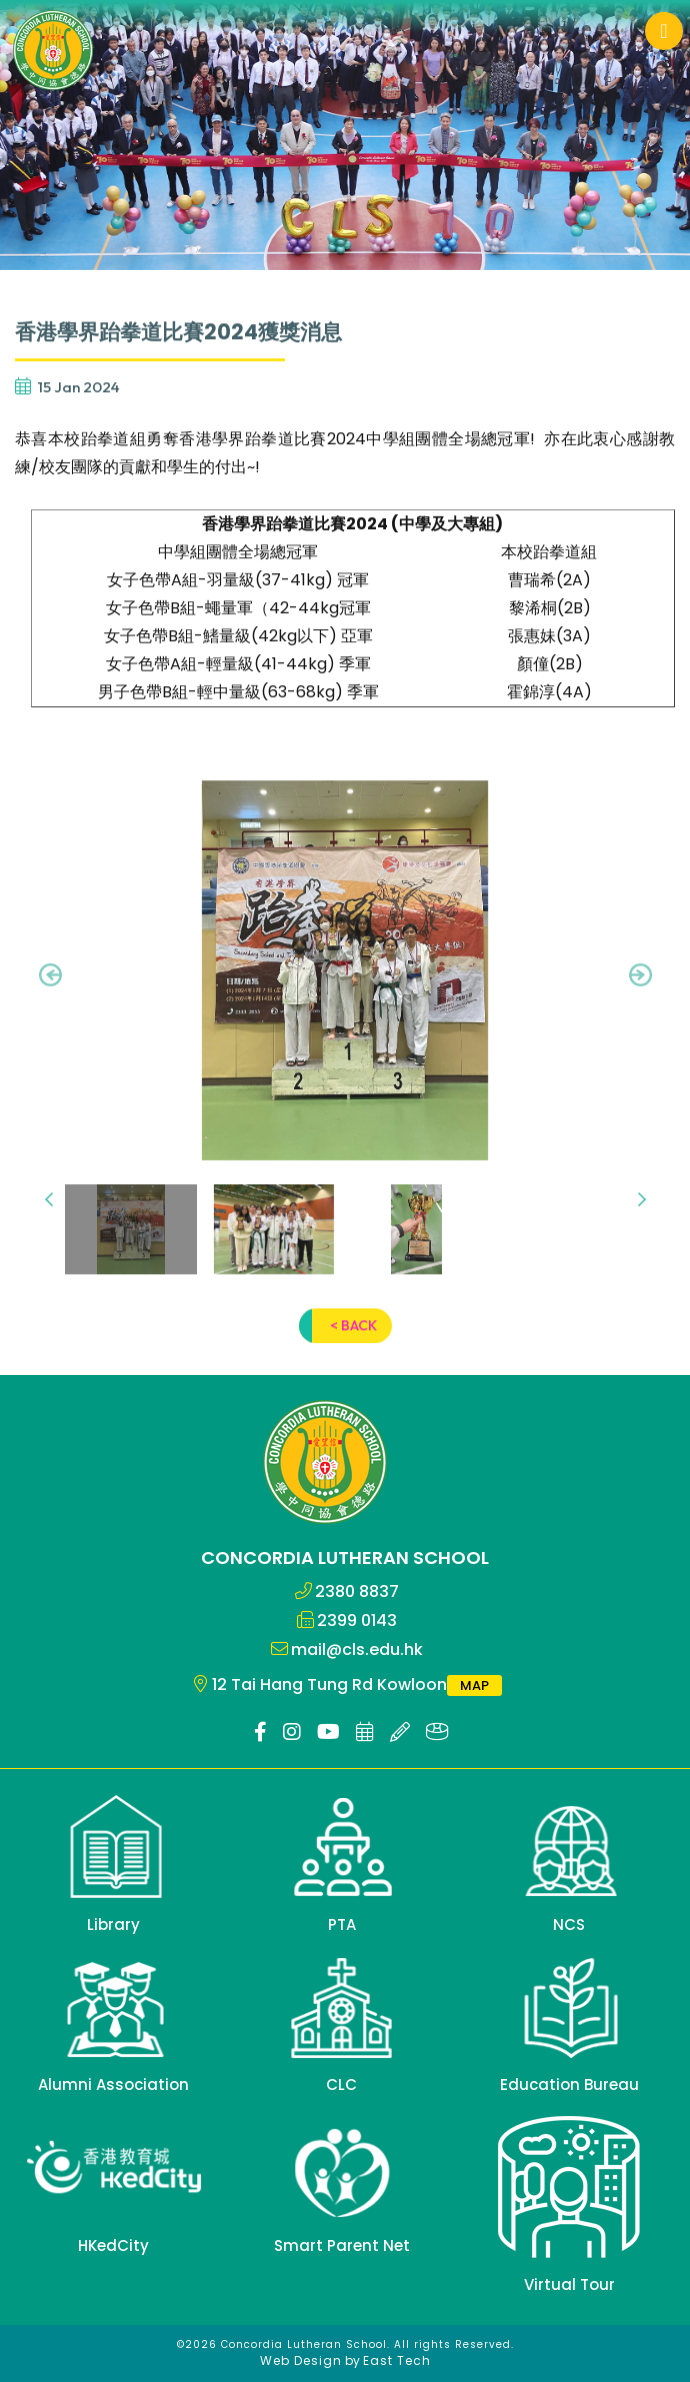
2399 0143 (357, 1620)
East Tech (397, 2360)
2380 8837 (357, 1591)
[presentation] (50, 1000)
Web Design (301, 2360)
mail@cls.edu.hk (357, 1649)
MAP (474, 1685)
